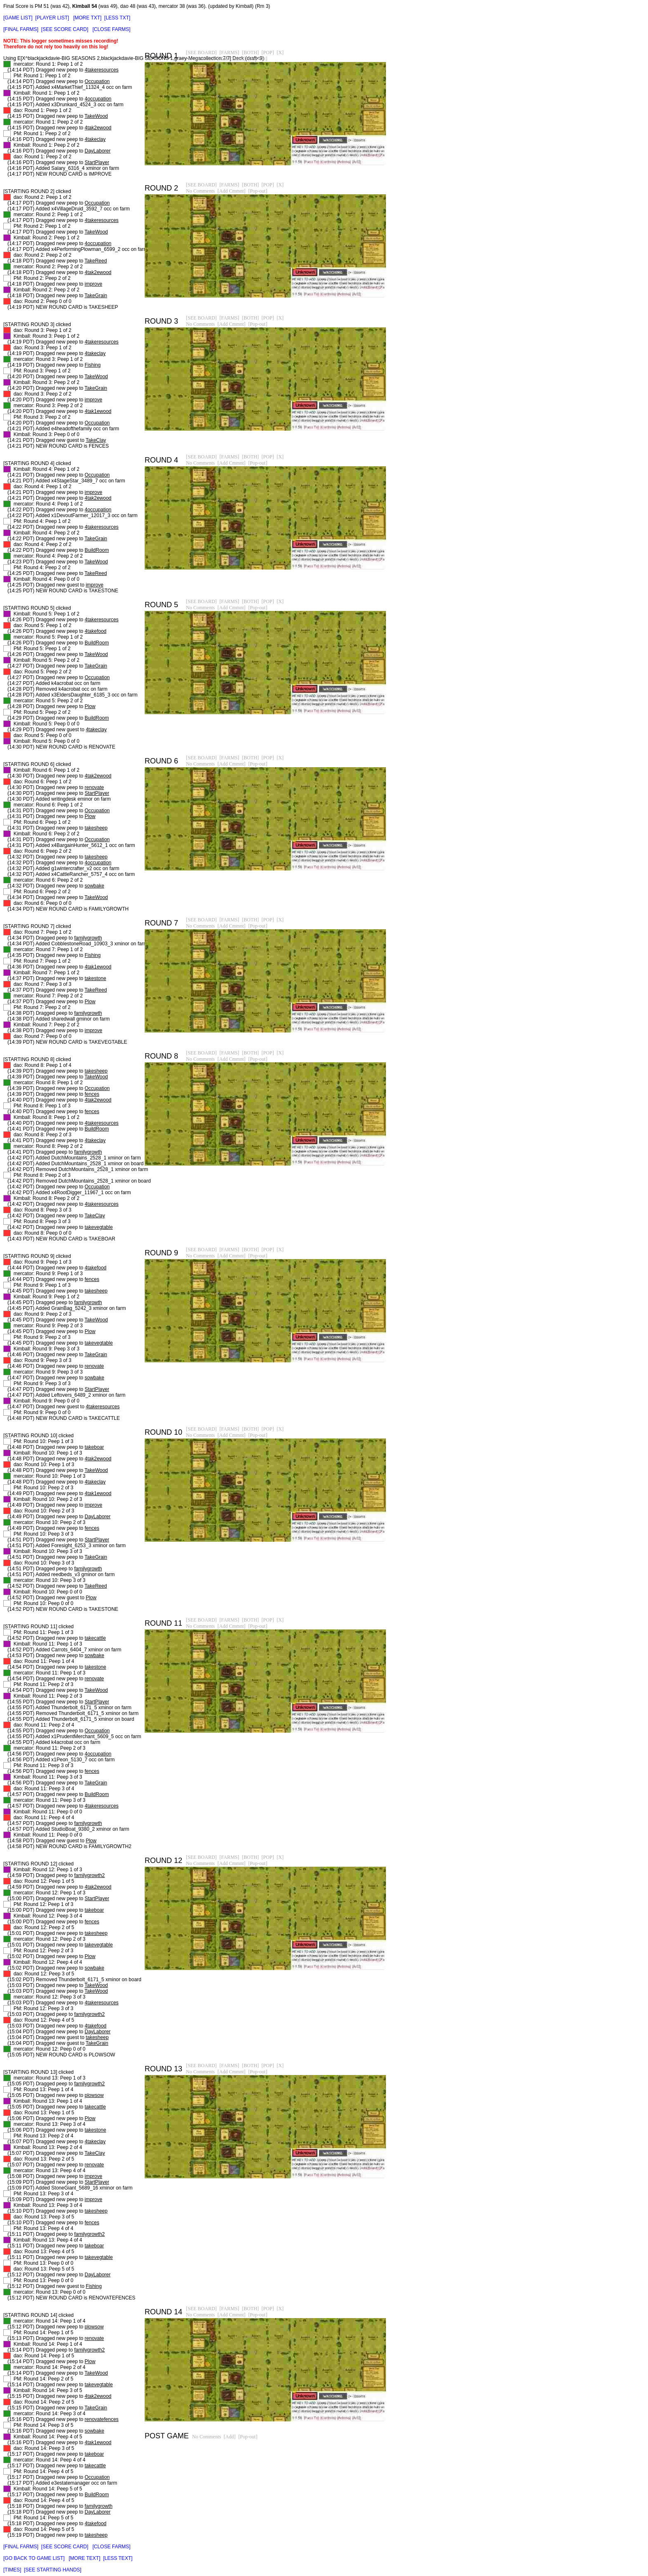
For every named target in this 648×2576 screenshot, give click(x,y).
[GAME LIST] (18, 18)
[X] (280, 52)
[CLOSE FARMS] (112, 29)
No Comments (200, 59)
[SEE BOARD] (201, 52)
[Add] (230, 2437)
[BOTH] (250, 52)
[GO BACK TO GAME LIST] (33, 2558)
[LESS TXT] (117, 18)
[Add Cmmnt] (231, 59)
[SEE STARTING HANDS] (52, 2570)
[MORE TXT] (87, 18)
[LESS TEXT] (117, 2558)
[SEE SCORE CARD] (64, 29)
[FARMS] (229, 52)
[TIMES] (12, 2570)
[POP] (268, 52)
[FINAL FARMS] (20, 29)
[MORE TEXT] (84, 2558)
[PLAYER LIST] (52, 18)
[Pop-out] (257, 59)
